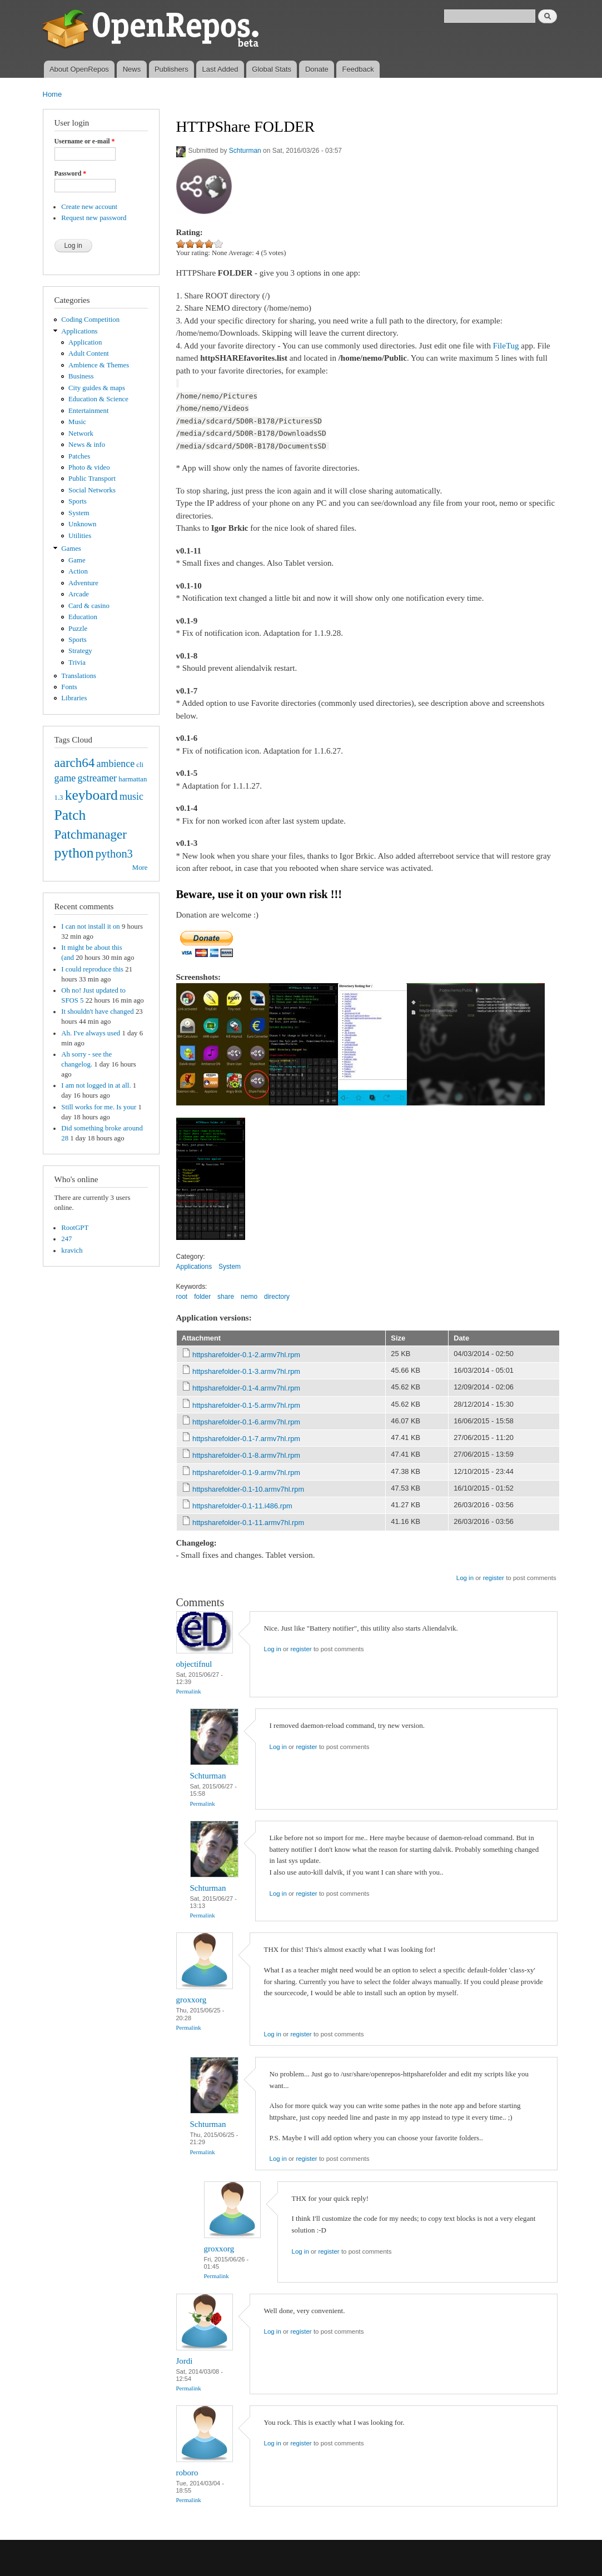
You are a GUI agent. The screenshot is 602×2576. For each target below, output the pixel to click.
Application (85, 342)
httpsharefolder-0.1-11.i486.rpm (242, 1506)
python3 (114, 854)
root (182, 1297)
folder (202, 1297)
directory (277, 1297)
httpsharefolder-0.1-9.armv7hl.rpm (246, 1472)
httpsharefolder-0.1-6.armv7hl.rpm (246, 1422)
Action (78, 571)
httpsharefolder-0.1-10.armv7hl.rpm (248, 1489)
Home (52, 94)
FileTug (506, 345)
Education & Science (98, 399)
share (225, 1297)
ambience (116, 763)
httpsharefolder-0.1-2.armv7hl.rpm (246, 1355)
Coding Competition (90, 319)
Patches (79, 456)
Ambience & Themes (98, 365)
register (493, 1578)
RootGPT (74, 1228)
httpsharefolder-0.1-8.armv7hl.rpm (246, 1455)
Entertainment (88, 411)
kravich (71, 1250)
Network (80, 433)
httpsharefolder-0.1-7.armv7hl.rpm (246, 1438)
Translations (78, 676)
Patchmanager (90, 834)
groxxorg (191, 1999)
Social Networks (92, 490)
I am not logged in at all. (96, 1085)
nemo (249, 1297)
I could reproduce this (92, 969)
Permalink (188, 1691)
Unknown (82, 524)
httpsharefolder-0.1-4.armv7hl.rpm (246, 1388)
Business (80, 376)
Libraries (74, 698)
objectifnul (194, 1664)
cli (139, 765)
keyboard (91, 795)
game (65, 778)
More (140, 867)
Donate (317, 69)
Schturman (245, 151)
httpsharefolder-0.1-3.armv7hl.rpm (246, 1371)
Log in (465, 1578)
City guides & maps (96, 388)
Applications (79, 331)
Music (77, 422)
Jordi (184, 2360)
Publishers (171, 69)
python (74, 853)
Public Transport (92, 478)
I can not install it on (90, 926)
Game (77, 560)
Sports (77, 501)
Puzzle (77, 628)
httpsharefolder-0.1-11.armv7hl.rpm (248, 1522)
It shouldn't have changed (97, 1011)
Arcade (78, 594)
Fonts (69, 687)
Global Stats (271, 69)
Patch (70, 815)
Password (70, 173)
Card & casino (89, 606)
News (132, 69)
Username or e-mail (84, 141)
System (78, 513)
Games (71, 548)
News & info (86, 445)
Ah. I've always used (90, 1033)
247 (66, 1239)
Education (82, 617)
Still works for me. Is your (98, 1107)
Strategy (80, 651)
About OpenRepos (79, 69)
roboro (187, 2472)
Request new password (93, 218)
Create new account (89, 207)
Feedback (358, 69)
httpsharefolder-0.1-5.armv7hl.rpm (246, 1405)
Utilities (79, 536)
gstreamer (97, 778)
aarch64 (74, 762)
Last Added (220, 69)
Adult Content (88, 353)
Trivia (77, 662)
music (131, 796)
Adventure (83, 583)
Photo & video (89, 467)
